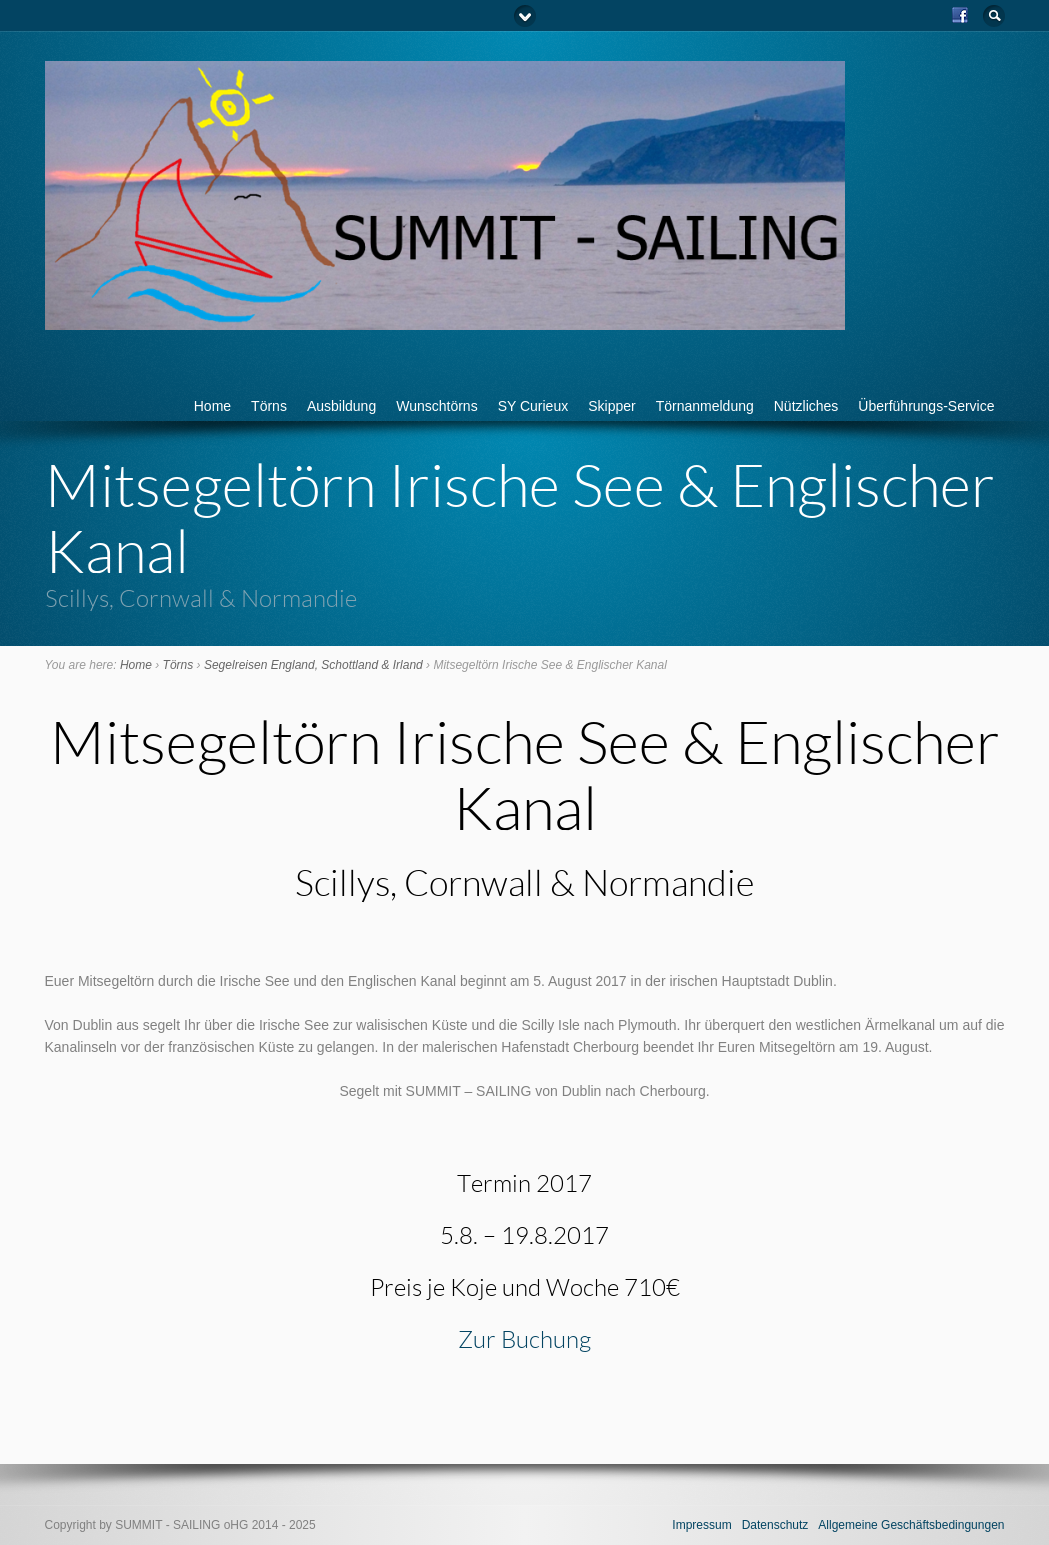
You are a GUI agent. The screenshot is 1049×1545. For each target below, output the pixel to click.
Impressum (701, 1525)
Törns (269, 406)
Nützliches (806, 406)
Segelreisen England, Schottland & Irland (313, 665)
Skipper (611, 406)
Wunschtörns (436, 406)
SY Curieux (533, 406)
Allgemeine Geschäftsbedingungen (911, 1525)
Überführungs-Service (926, 406)
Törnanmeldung (705, 406)
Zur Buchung (524, 1338)
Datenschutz (775, 1525)
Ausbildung (341, 406)
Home (212, 406)
